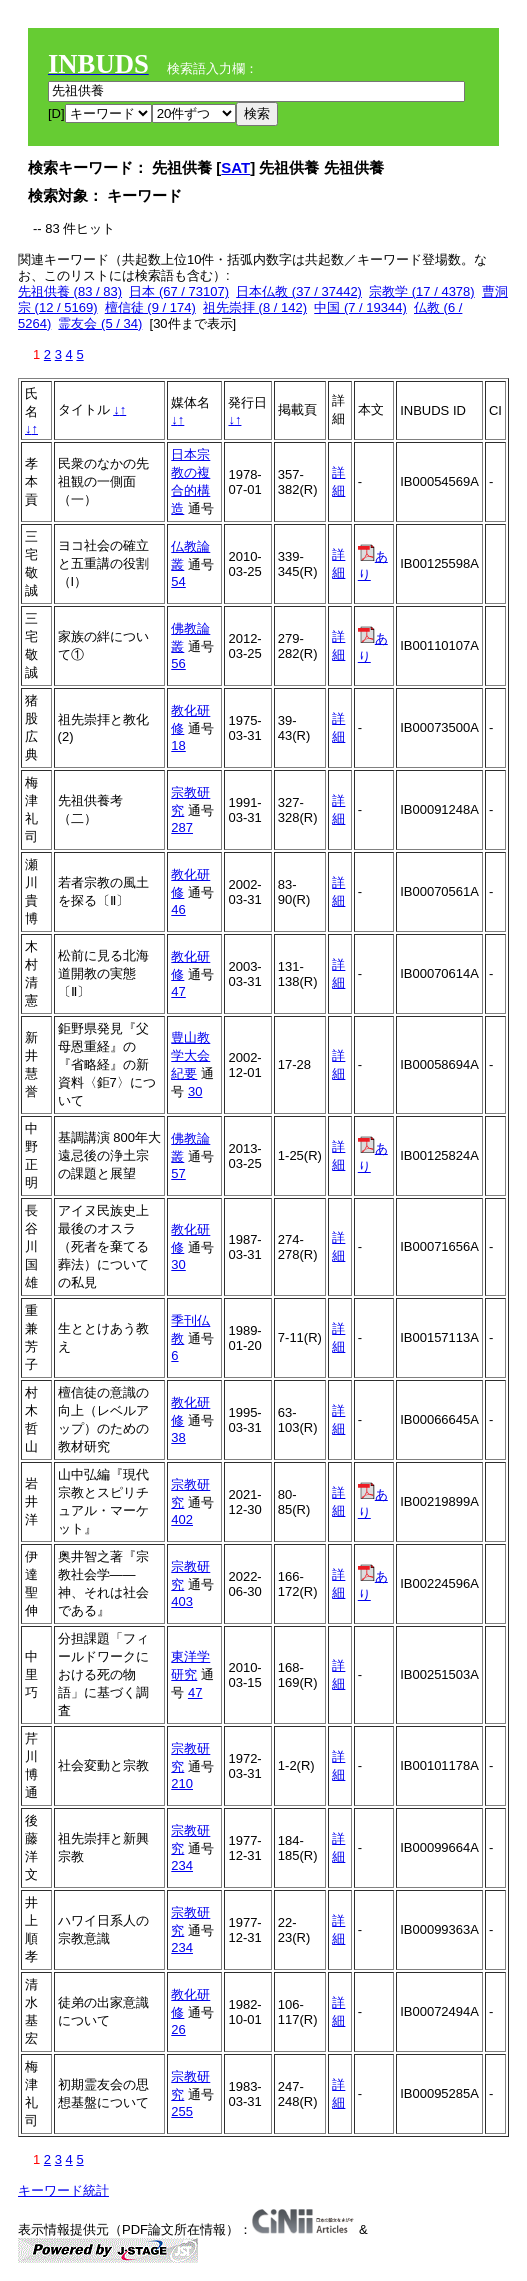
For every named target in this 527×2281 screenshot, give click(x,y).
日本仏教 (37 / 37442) (299, 291)
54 (178, 581)
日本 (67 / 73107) (179, 291)
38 (178, 1437)
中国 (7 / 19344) (360, 307)
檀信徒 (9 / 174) (150, 307)
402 (182, 1519)
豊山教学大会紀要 (190, 1055)
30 (195, 1091)
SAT (235, 167)
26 (178, 2029)
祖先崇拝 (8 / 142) (255, 307)
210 (182, 1783)
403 (182, 1601)
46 (178, 909)
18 (178, 745)
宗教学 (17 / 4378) (422, 291)
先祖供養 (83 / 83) (70, 291)
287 (182, 827)
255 (182, 2111)
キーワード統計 (63, 2190)
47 (178, 991)
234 (182, 1865)
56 (178, 663)
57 (178, 1173)
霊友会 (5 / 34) (100, 323)
